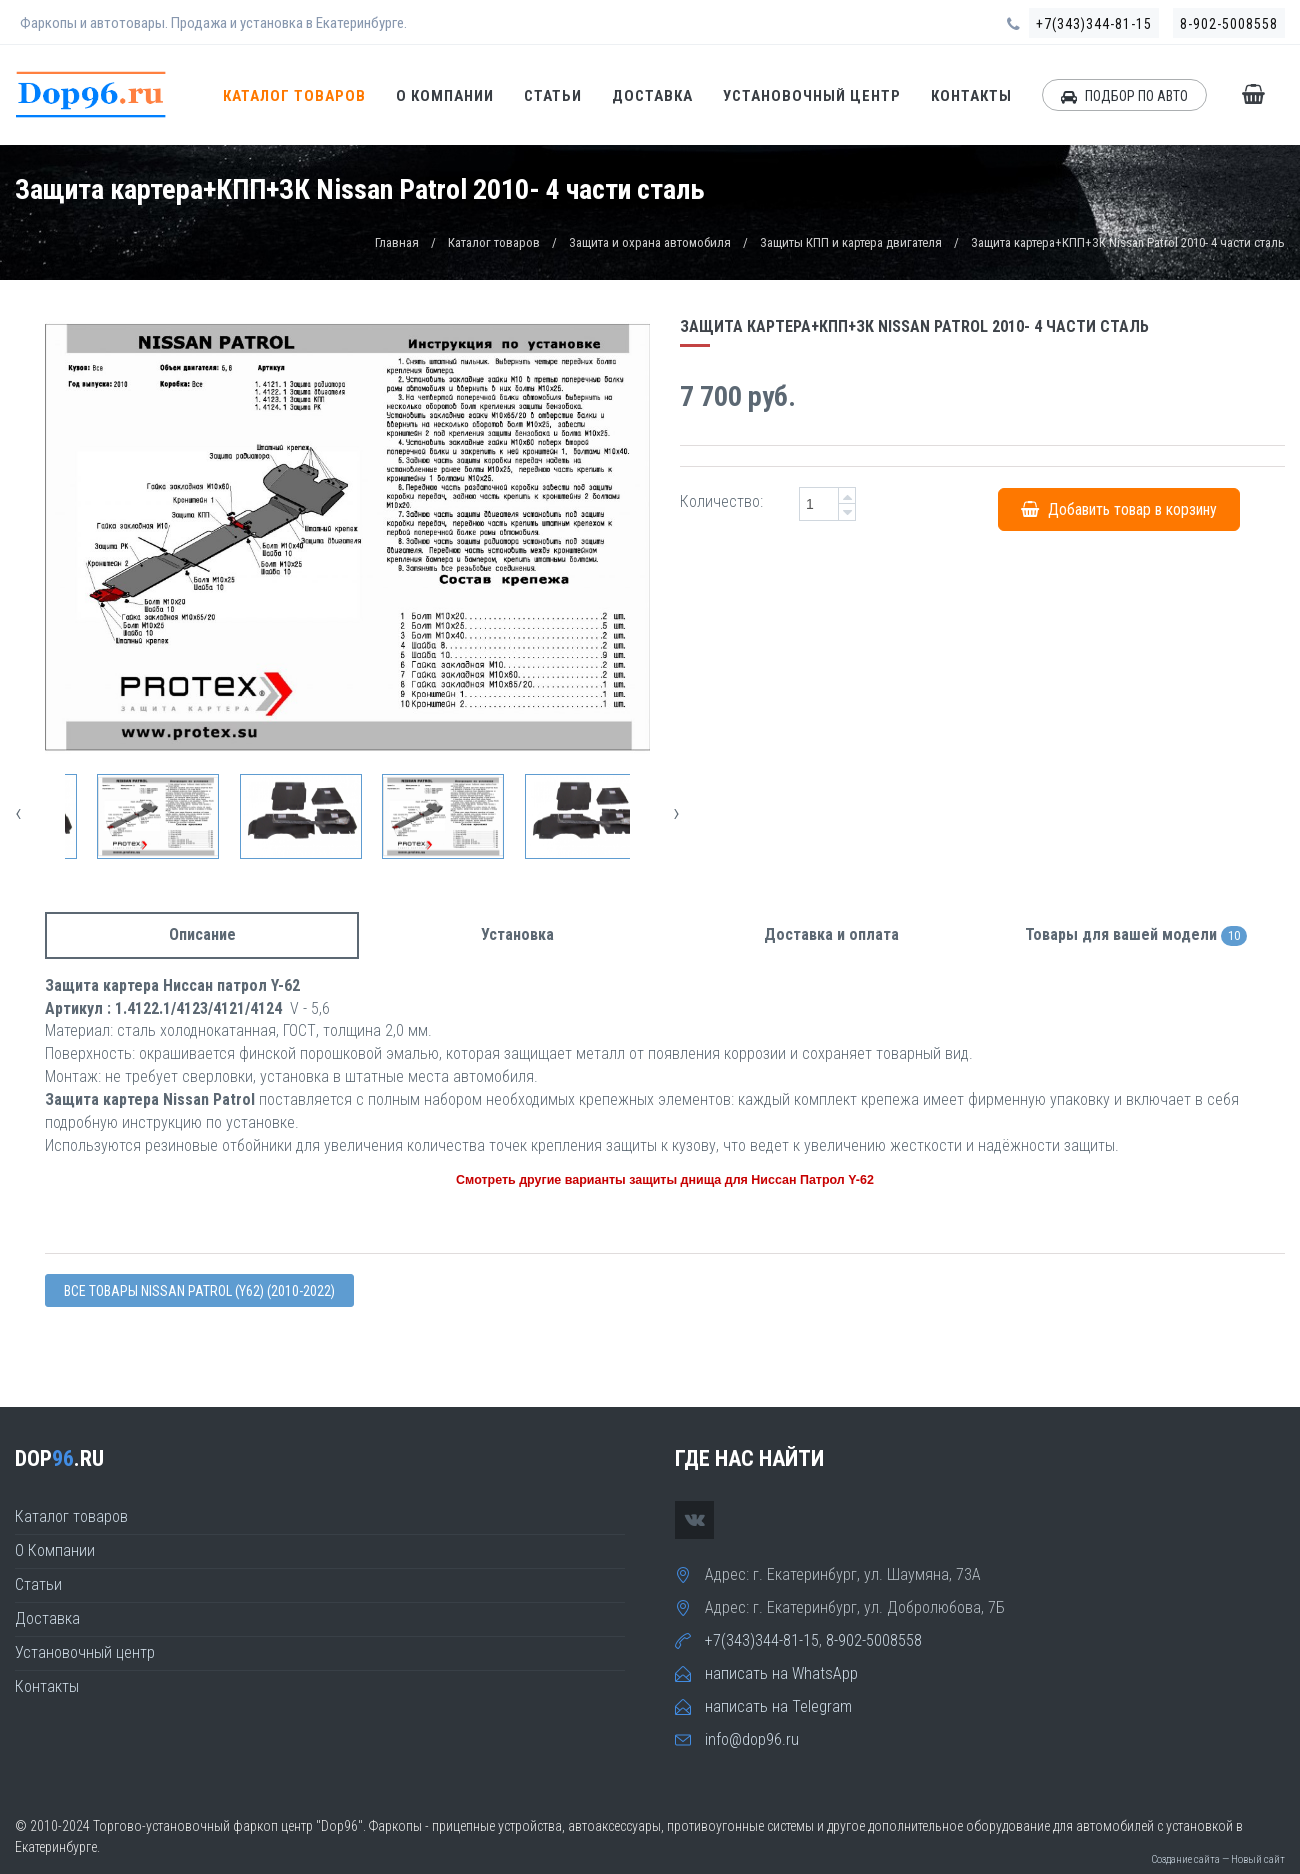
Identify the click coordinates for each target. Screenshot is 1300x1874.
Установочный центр (812, 96)
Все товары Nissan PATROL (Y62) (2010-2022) (199, 1291)
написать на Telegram (778, 1706)
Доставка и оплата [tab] (831, 934)
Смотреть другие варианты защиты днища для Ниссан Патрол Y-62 (665, 1180)
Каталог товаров (294, 96)
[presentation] (18, 812)
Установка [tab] (517, 934)
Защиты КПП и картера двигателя (851, 242)
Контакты (971, 96)
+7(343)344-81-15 (1094, 24)
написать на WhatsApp (781, 1673)
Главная (397, 242)
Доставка (652, 96)
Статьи (553, 96)
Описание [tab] (202, 934)
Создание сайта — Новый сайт (1218, 1859)
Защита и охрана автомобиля (650, 242)
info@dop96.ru (752, 1739)
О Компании (445, 96)
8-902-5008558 (1229, 24)
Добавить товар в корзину (1119, 508)
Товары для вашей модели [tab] (1136, 935)
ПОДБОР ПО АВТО (1124, 96)
